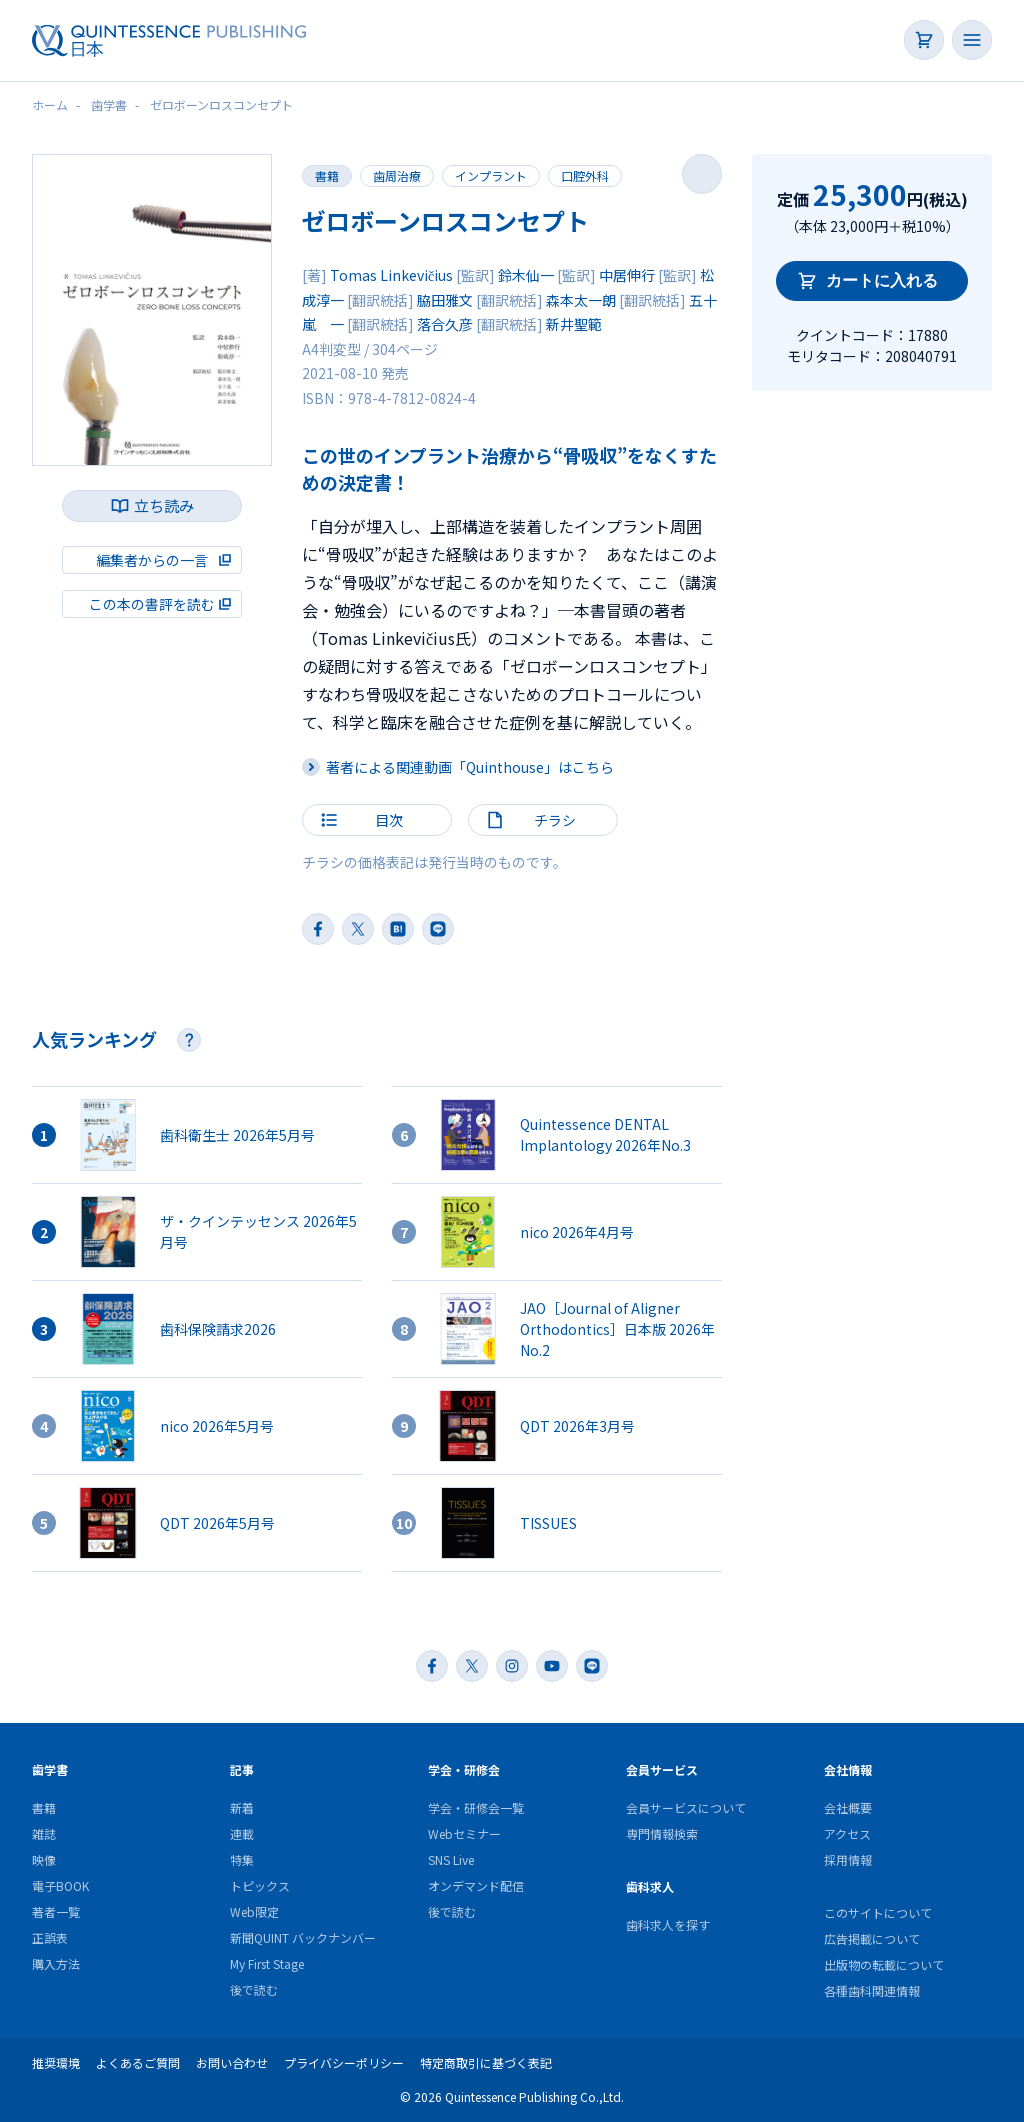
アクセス (847, 1833)
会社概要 (848, 1807)
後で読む (254, 1989)
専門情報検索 (662, 1833)
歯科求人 (650, 1886)
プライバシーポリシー (344, 2062)
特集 (242, 1859)
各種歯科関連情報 (872, 1990)
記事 (242, 1769)
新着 (242, 1807)
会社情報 (848, 1769)
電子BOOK (60, 1885)
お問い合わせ (232, 2062)
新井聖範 (574, 324)
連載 (242, 1833)
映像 (44, 1859)
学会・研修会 (464, 1769)
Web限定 (254, 1911)
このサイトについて (878, 1912)
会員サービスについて (686, 1807)
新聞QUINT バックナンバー (303, 1937)
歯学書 (50, 1769)
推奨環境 (56, 2062)
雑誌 (44, 1833)
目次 (389, 820)
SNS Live (451, 1859)
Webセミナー (464, 1833)
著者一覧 (56, 1911)
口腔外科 (585, 175)
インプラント (491, 175)
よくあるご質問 (138, 2062)
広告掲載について (872, 1938)
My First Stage (267, 1963)
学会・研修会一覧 (476, 1807)
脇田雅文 (445, 300)
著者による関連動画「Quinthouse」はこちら (470, 767)
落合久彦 (445, 324)
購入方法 (56, 1963)
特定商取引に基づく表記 (486, 2062)
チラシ (555, 820)
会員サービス (662, 1769)
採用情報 (848, 1859)
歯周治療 (397, 175)
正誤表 (50, 1937)
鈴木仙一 (526, 275)
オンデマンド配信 (476, 1885)
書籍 (327, 175)
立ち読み (164, 505)
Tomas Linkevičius (391, 275)
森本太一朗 (581, 300)
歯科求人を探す (668, 1924)
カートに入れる (882, 280)
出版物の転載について (884, 1964)
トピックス (260, 1885)
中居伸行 (627, 275)
